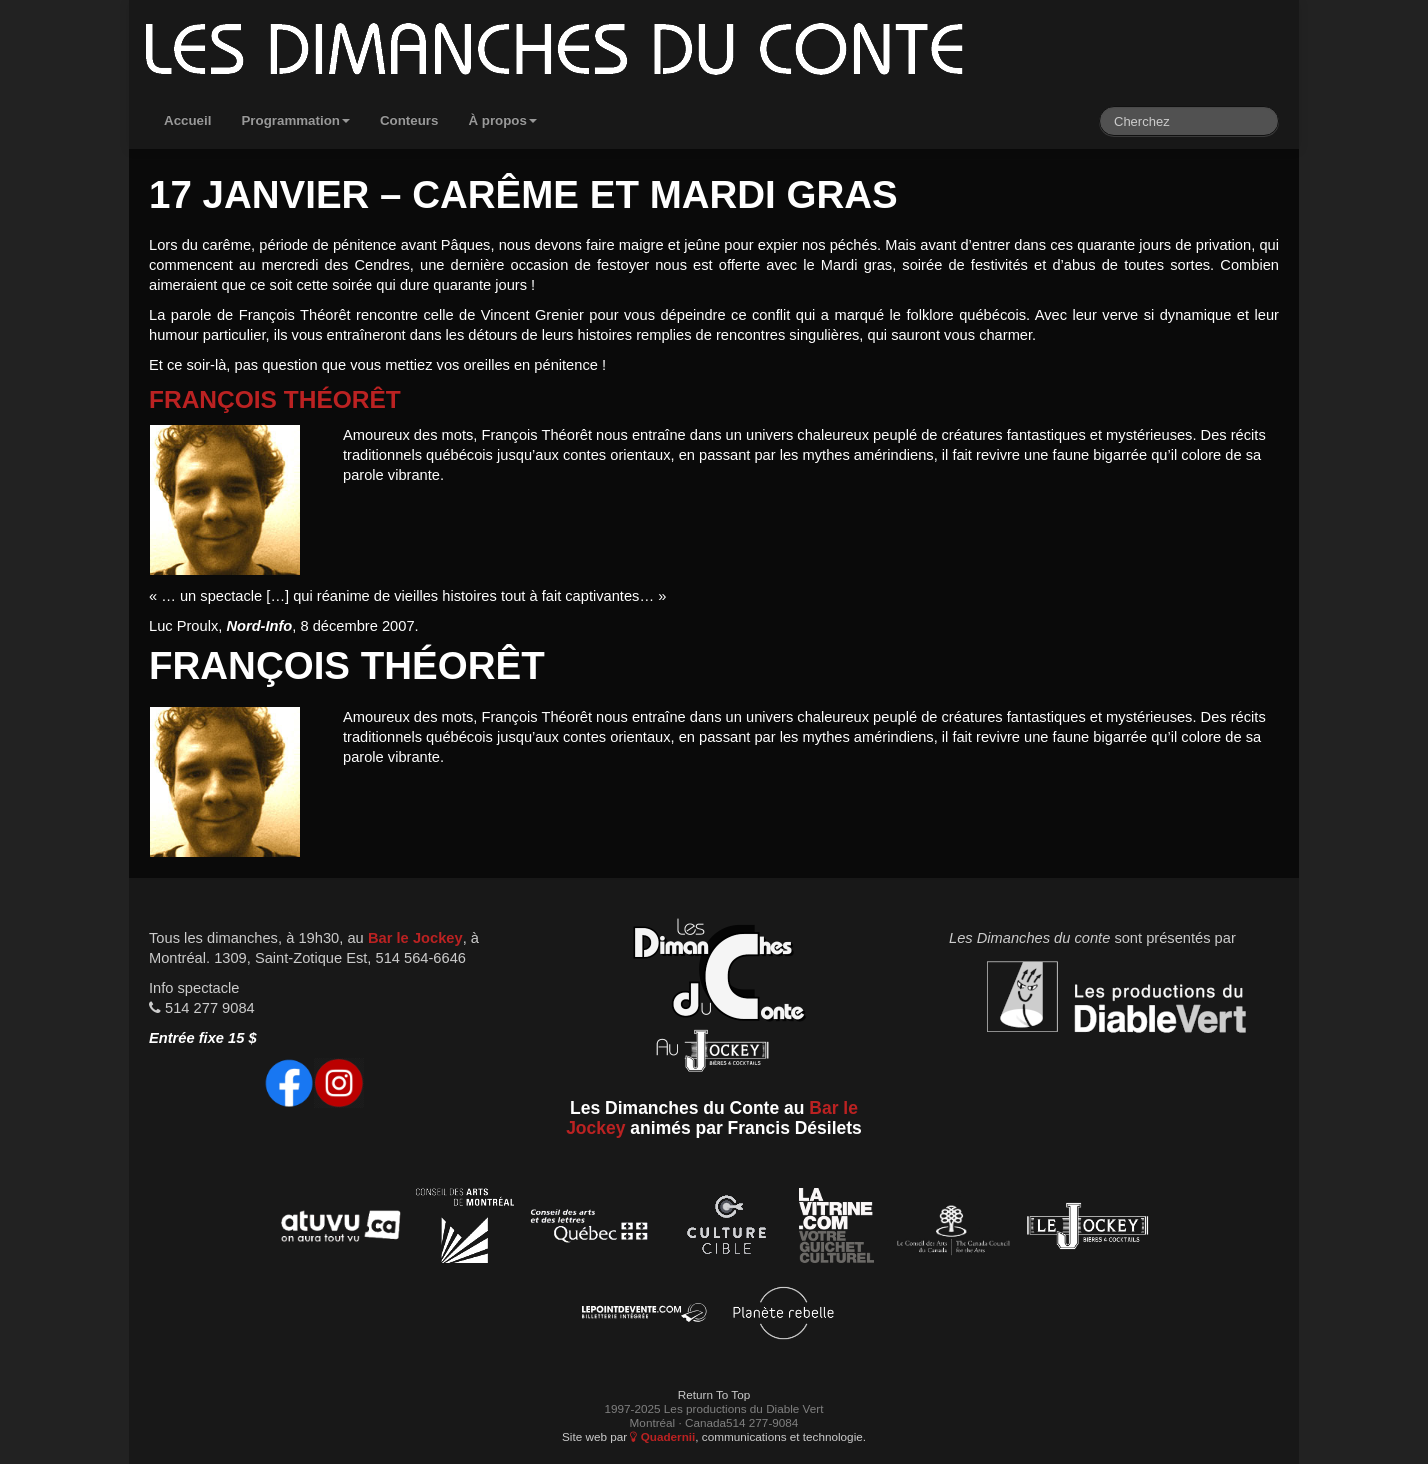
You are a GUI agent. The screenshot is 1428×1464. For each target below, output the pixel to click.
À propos (502, 120)
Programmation (295, 120)
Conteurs (409, 120)
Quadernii (662, 1436)
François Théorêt (275, 399)
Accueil (187, 120)
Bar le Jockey (415, 938)
